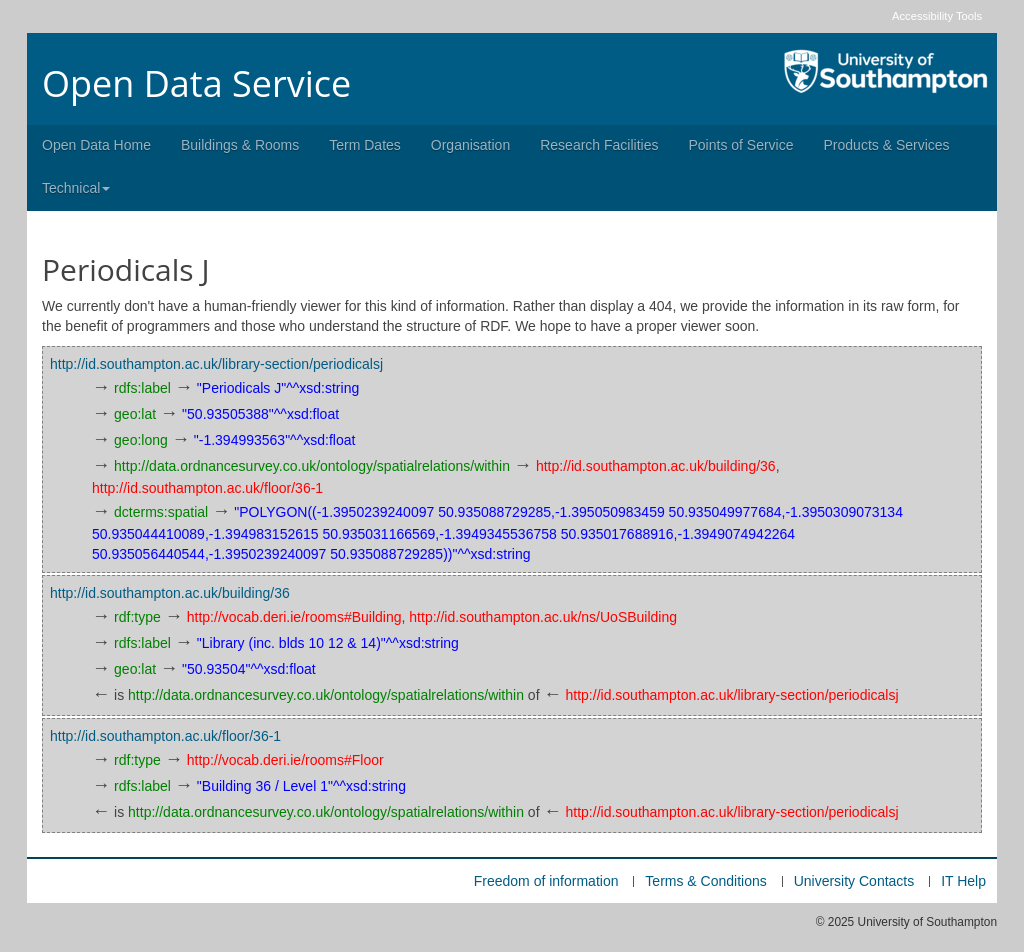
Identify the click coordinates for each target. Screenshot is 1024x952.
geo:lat (135, 414)
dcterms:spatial (161, 512)
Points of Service (740, 145)
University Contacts (854, 881)
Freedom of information (546, 881)
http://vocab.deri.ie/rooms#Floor (285, 760)
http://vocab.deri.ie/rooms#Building (294, 617)
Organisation (470, 145)
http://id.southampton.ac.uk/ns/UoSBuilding (543, 617)
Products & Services (887, 145)
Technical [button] (76, 188)
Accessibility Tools (937, 16)
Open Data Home (96, 145)
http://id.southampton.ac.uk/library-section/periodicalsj (216, 364)
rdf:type (137, 617)
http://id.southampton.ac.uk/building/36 (656, 466)
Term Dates (365, 145)
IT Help (963, 881)
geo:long (141, 440)
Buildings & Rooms (240, 145)
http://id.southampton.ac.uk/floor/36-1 (207, 488)
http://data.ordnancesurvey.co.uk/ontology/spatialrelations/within (312, 466)
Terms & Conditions (705, 881)
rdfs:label (142, 388)
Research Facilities (599, 145)
